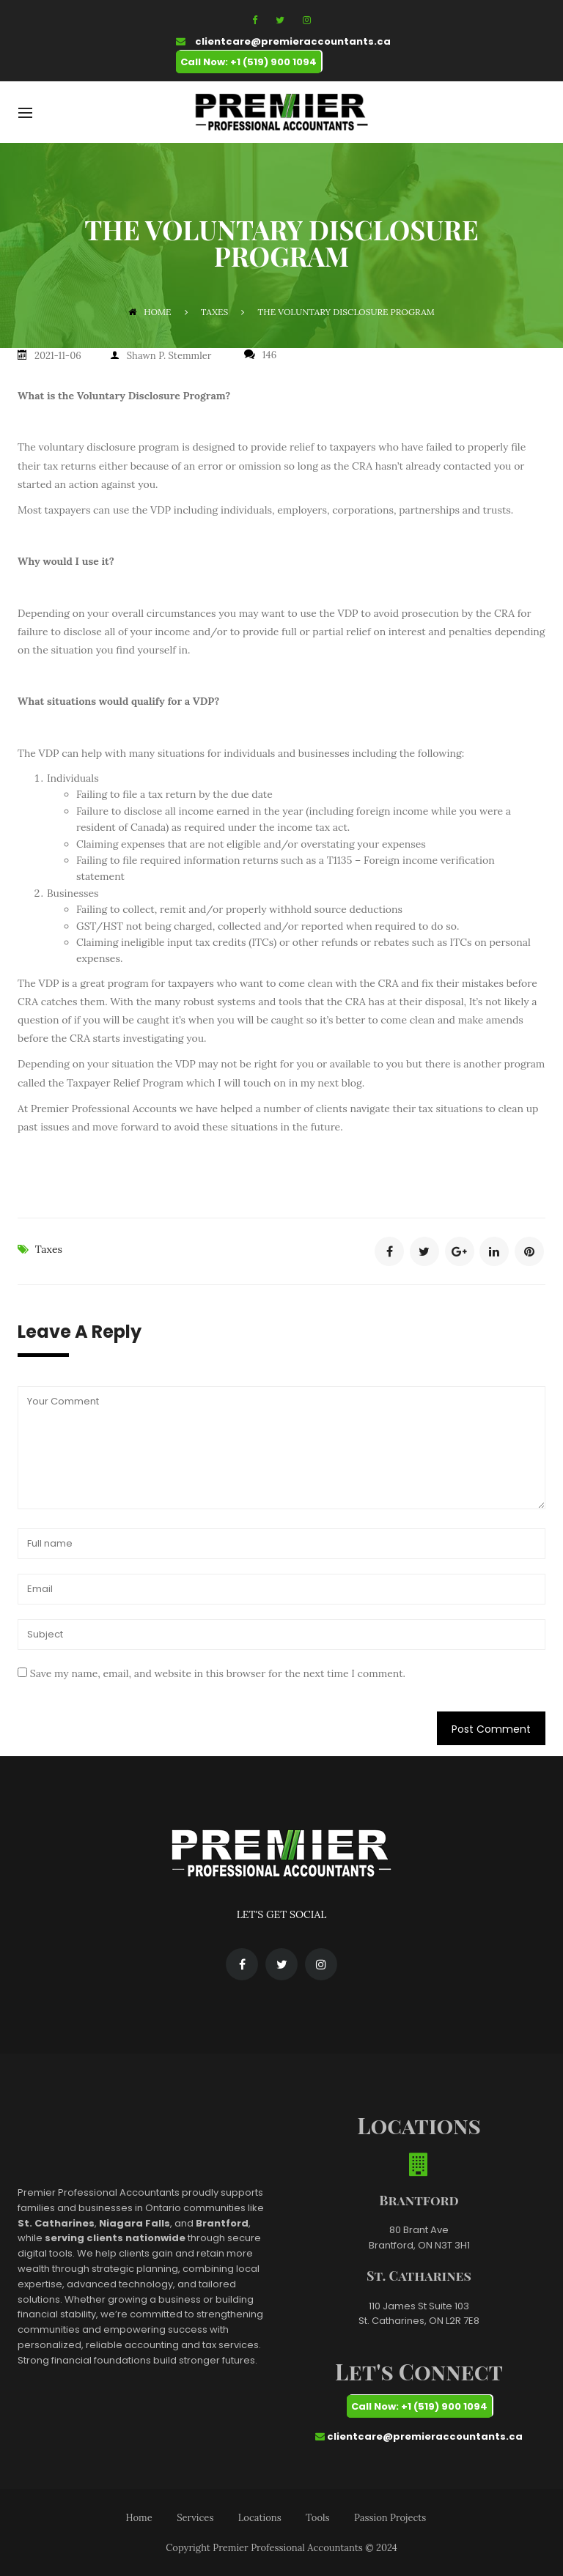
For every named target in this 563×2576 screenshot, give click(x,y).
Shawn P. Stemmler (169, 355)
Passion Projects (390, 2516)
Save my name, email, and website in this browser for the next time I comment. (217, 1672)
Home (149, 311)
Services (195, 2516)
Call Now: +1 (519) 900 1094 (248, 62)
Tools (317, 2516)
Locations (260, 2516)
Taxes (48, 1247)
